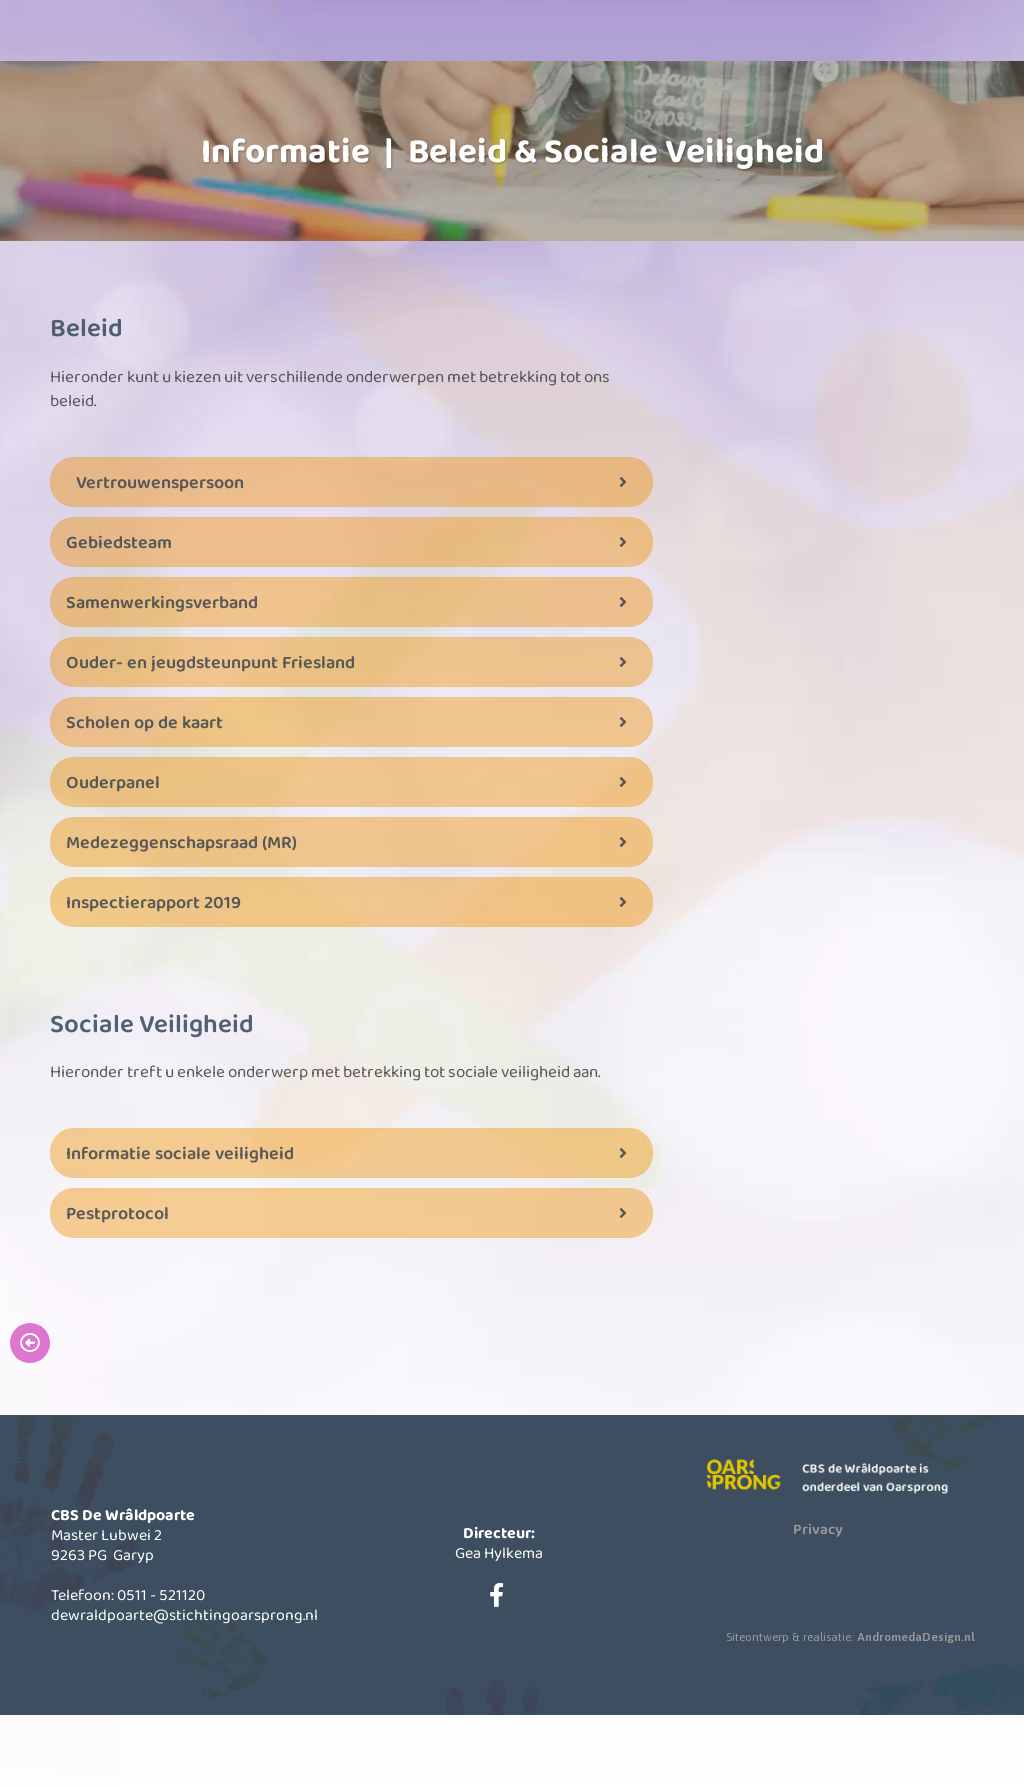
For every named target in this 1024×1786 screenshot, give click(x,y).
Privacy (818, 1599)
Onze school (356, 99)
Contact (794, 99)
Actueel (648, 99)
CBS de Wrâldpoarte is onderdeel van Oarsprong (879, 1547)
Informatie (502, 99)
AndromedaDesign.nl (916, 1707)
